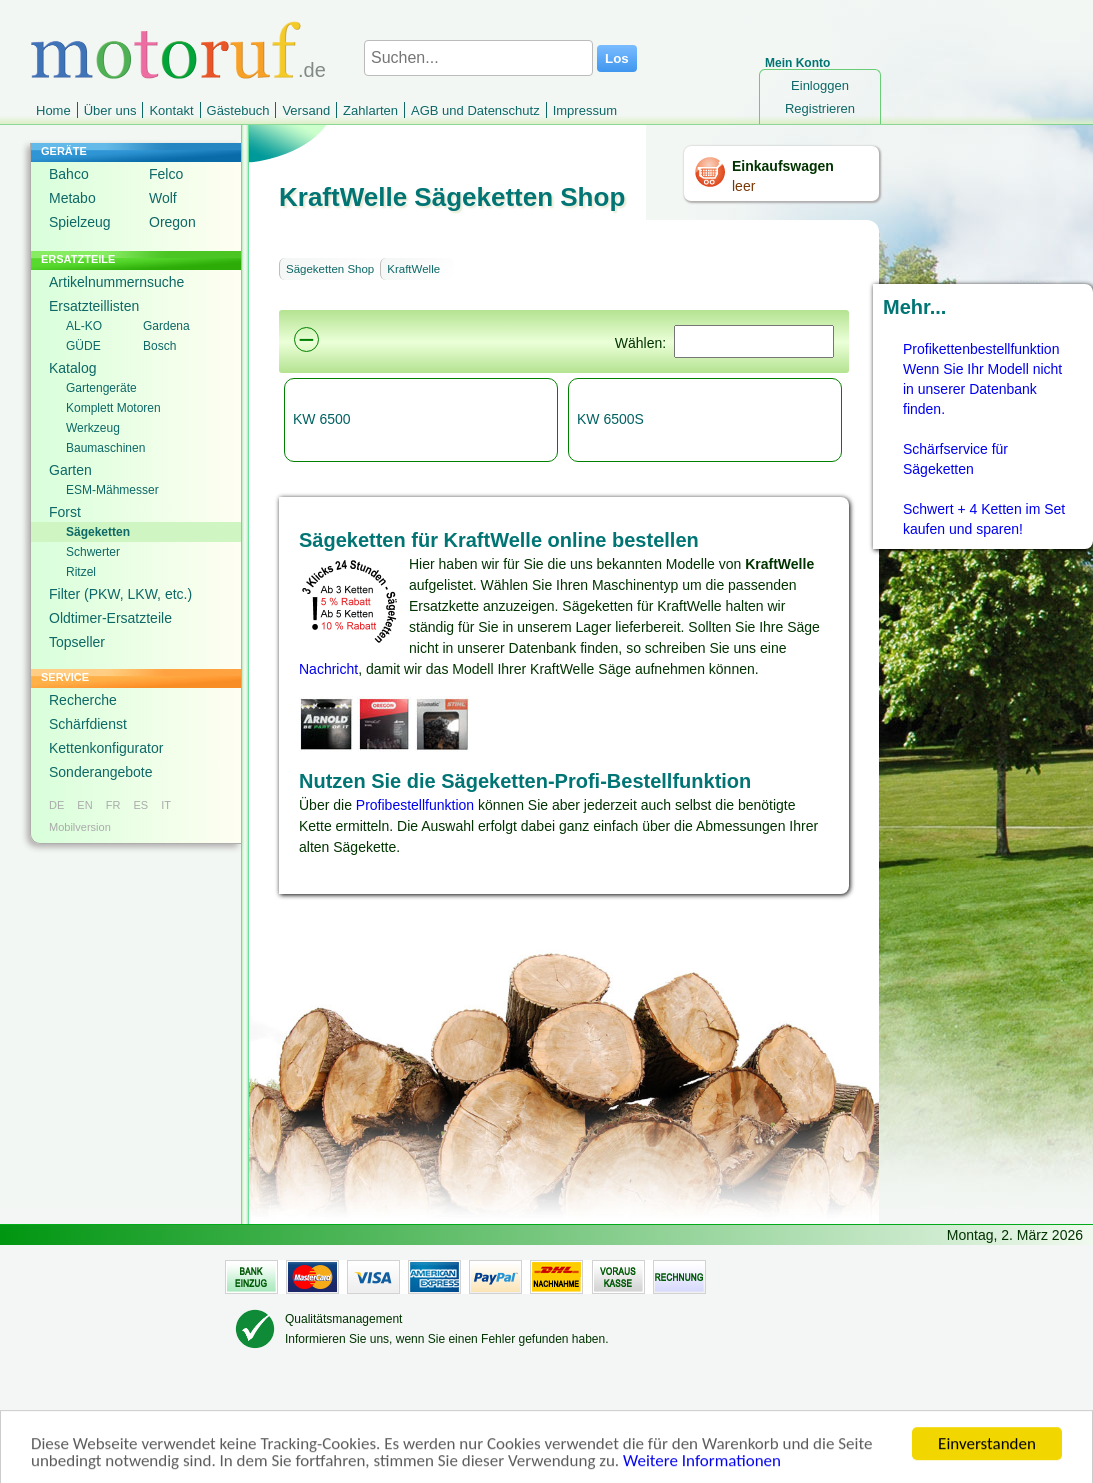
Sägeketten (98, 532)
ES (140, 805)
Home (53, 110)
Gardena (166, 326)
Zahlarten (370, 110)
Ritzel (81, 572)
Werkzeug (93, 428)
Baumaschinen (105, 448)
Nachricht (328, 669)
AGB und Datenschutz (475, 110)
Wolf (163, 198)
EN (84, 805)
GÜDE (83, 346)
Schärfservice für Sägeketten (955, 459)
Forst (65, 512)
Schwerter (93, 552)
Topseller (77, 642)
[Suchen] (754, 341)
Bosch (159, 346)
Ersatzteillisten (94, 306)
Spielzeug (80, 222)
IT (166, 805)
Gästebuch (238, 110)
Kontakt (171, 110)
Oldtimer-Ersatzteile (110, 618)
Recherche (83, 700)
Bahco (69, 174)
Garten (70, 470)
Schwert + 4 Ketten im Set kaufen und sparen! (984, 519)
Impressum (585, 110)
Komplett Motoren (113, 408)
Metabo (72, 198)
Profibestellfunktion (415, 805)
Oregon (172, 222)
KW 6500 (322, 419)
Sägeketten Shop (330, 269)
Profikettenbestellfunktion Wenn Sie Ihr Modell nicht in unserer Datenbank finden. (982, 379)
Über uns (110, 110)
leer (743, 186)
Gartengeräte (101, 388)
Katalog (72, 368)
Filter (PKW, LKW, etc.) (120, 594)
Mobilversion (80, 827)
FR (113, 805)
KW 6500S (610, 419)
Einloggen (820, 85)
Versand (306, 110)
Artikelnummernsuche (116, 282)
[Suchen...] (478, 58)
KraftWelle (413, 269)
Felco (166, 174)
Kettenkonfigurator (106, 748)
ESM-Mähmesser (112, 490)
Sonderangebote (101, 772)
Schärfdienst (88, 724)
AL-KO (84, 326)
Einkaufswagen (783, 166)
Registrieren (820, 108)
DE (56, 805)
